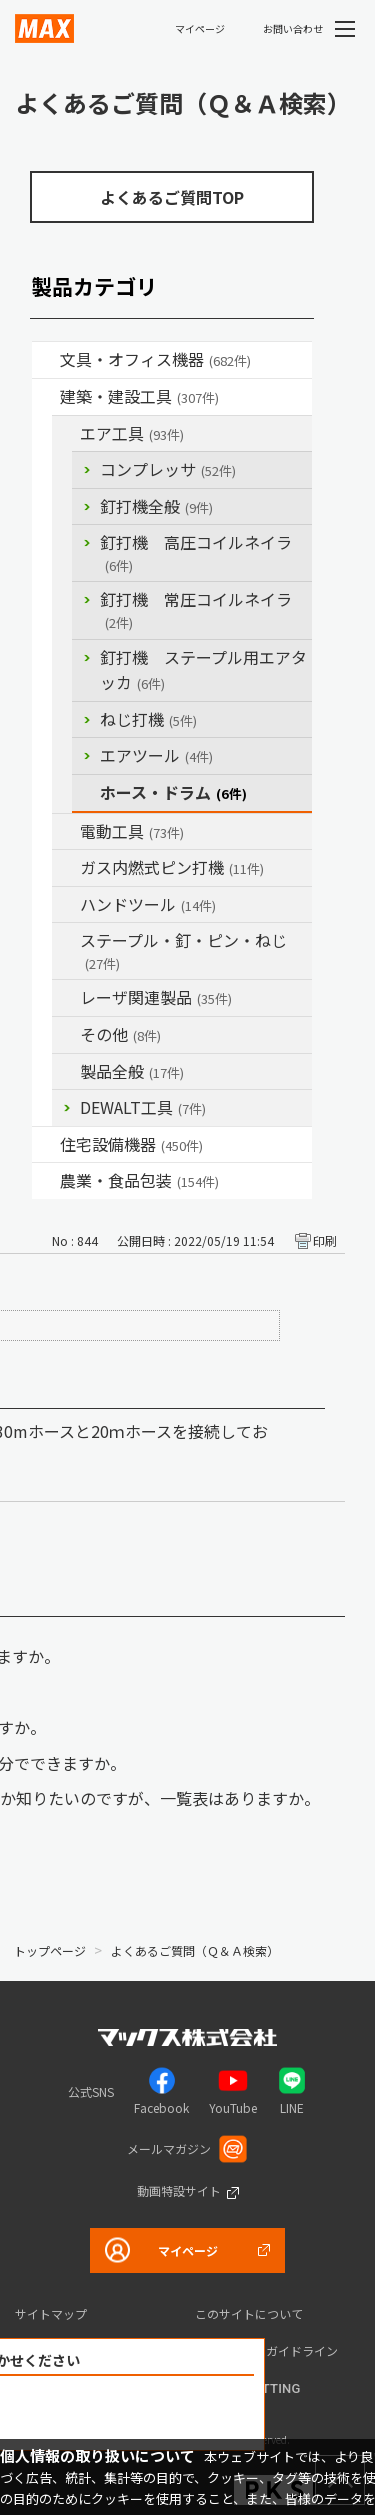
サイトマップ (51, 2313)
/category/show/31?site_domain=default (66, 941)
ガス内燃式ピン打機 (172, 867)
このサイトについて (249, 2313)
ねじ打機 (148, 719)
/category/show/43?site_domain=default (46, 1181)
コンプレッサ (168, 469)
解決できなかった (130, 2413)
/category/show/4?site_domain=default (46, 360)
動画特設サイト (179, 2190)
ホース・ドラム (173, 792)
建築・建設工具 (139, 396)
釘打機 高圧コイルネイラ (196, 552)
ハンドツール (148, 904)
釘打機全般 (156, 506)
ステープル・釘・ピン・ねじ (183, 950)
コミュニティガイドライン (266, 2350)
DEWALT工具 (143, 1107)
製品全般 (132, 1071)
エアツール (156, 755)
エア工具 (132, 433)
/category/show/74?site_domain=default (66, 905)
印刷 (325, 1240)
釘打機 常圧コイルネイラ (196, 609)
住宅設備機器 (131, 1144)
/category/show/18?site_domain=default (46, 397)
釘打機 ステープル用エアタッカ (203, 670)
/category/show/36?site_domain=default (46, 1145)
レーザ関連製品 (156, 997)
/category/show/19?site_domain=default (66, 1035)
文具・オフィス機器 (155, 359)
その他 (120, 1034)
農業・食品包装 (139, 1180)
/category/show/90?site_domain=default (66, 1072)
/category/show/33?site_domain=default (66, 868)
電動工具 (132, 831)
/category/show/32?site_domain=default (66, 998)
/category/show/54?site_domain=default (66, 434)
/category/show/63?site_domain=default (66, 832)
